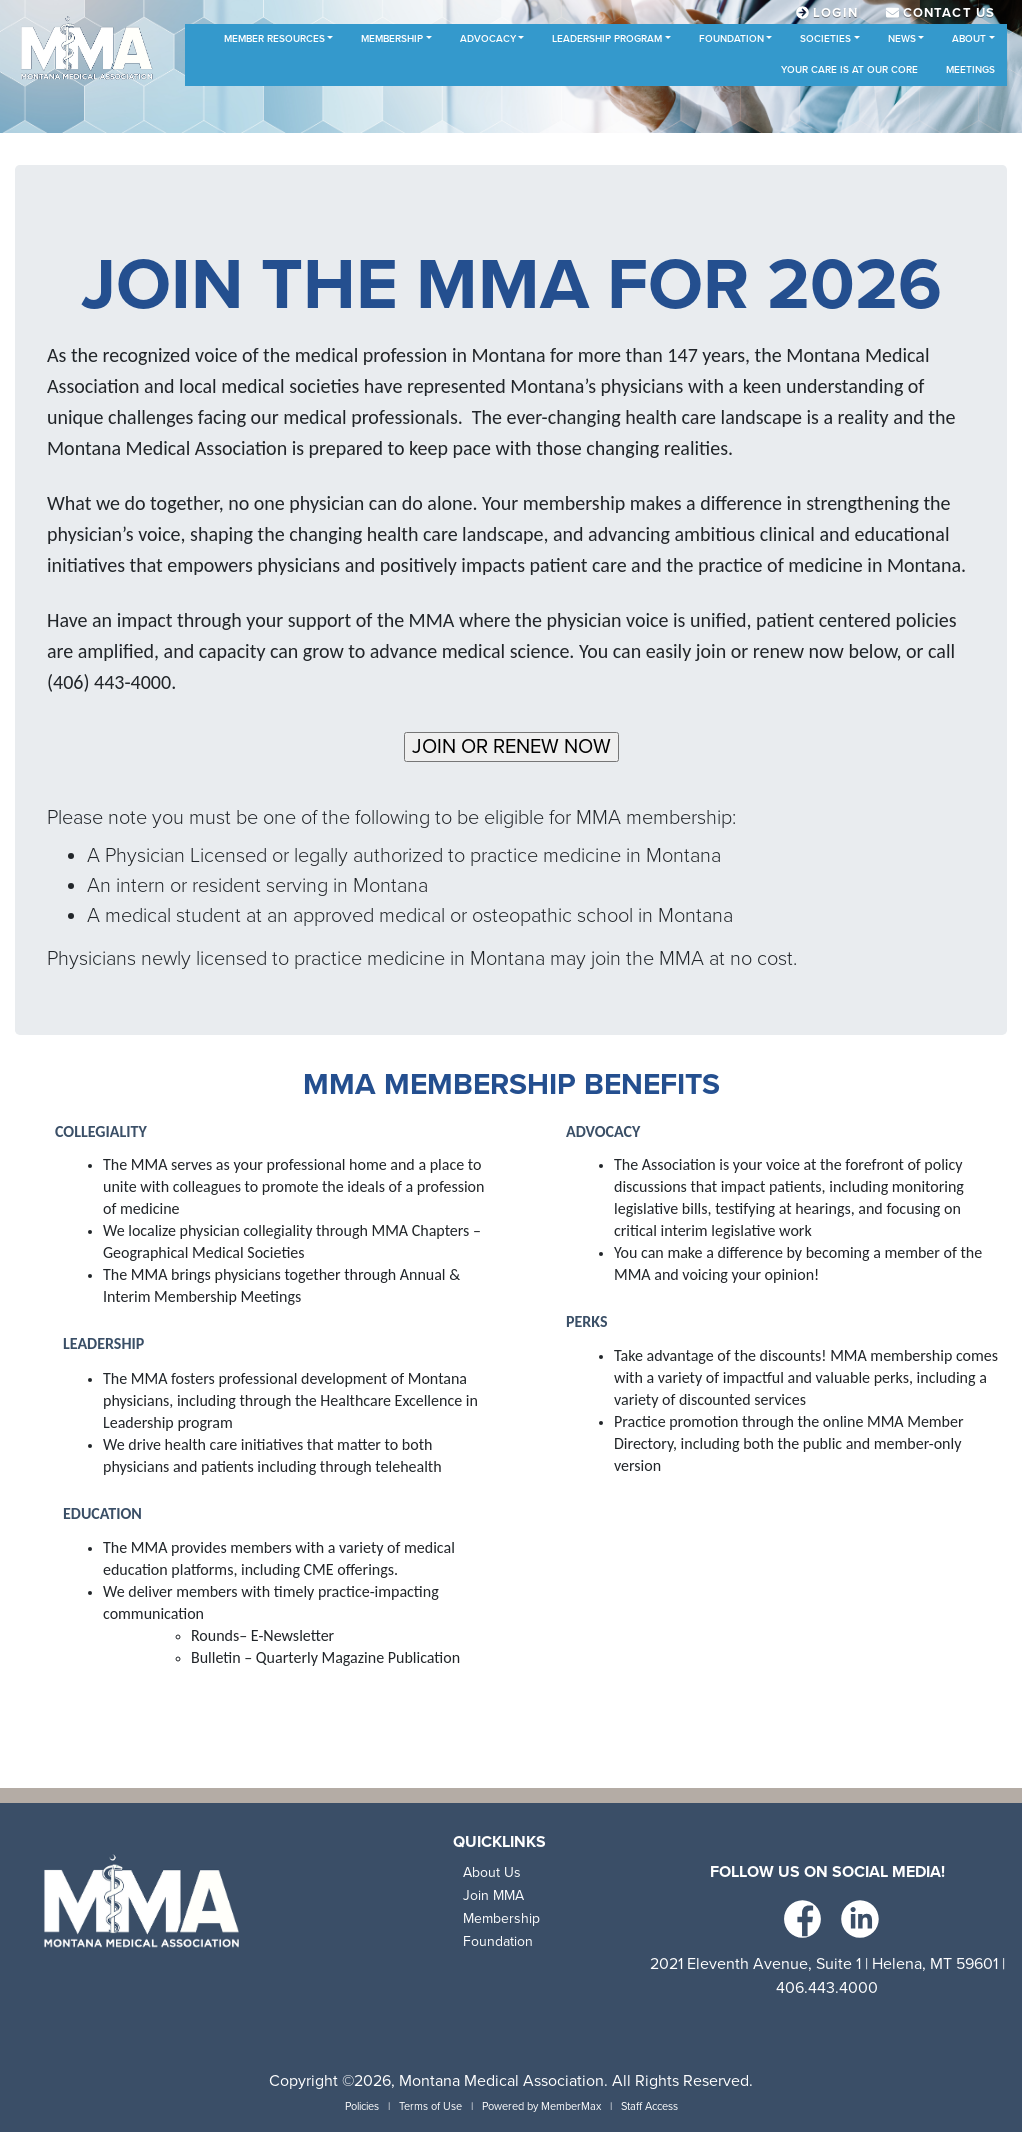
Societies (825, 39)
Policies (362, 2106)
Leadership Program (607, 39)
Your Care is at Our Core (849, 70)
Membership (392, 39)
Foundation (731, 39)
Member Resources (274, 39)
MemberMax (571, 2106)
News (902, 39)
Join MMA (493, 1895)
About (969, 39)
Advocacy (488, 39)
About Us (492, 1872)
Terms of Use (430, 2106)
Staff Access (649, 2106)
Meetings (970, 70)
